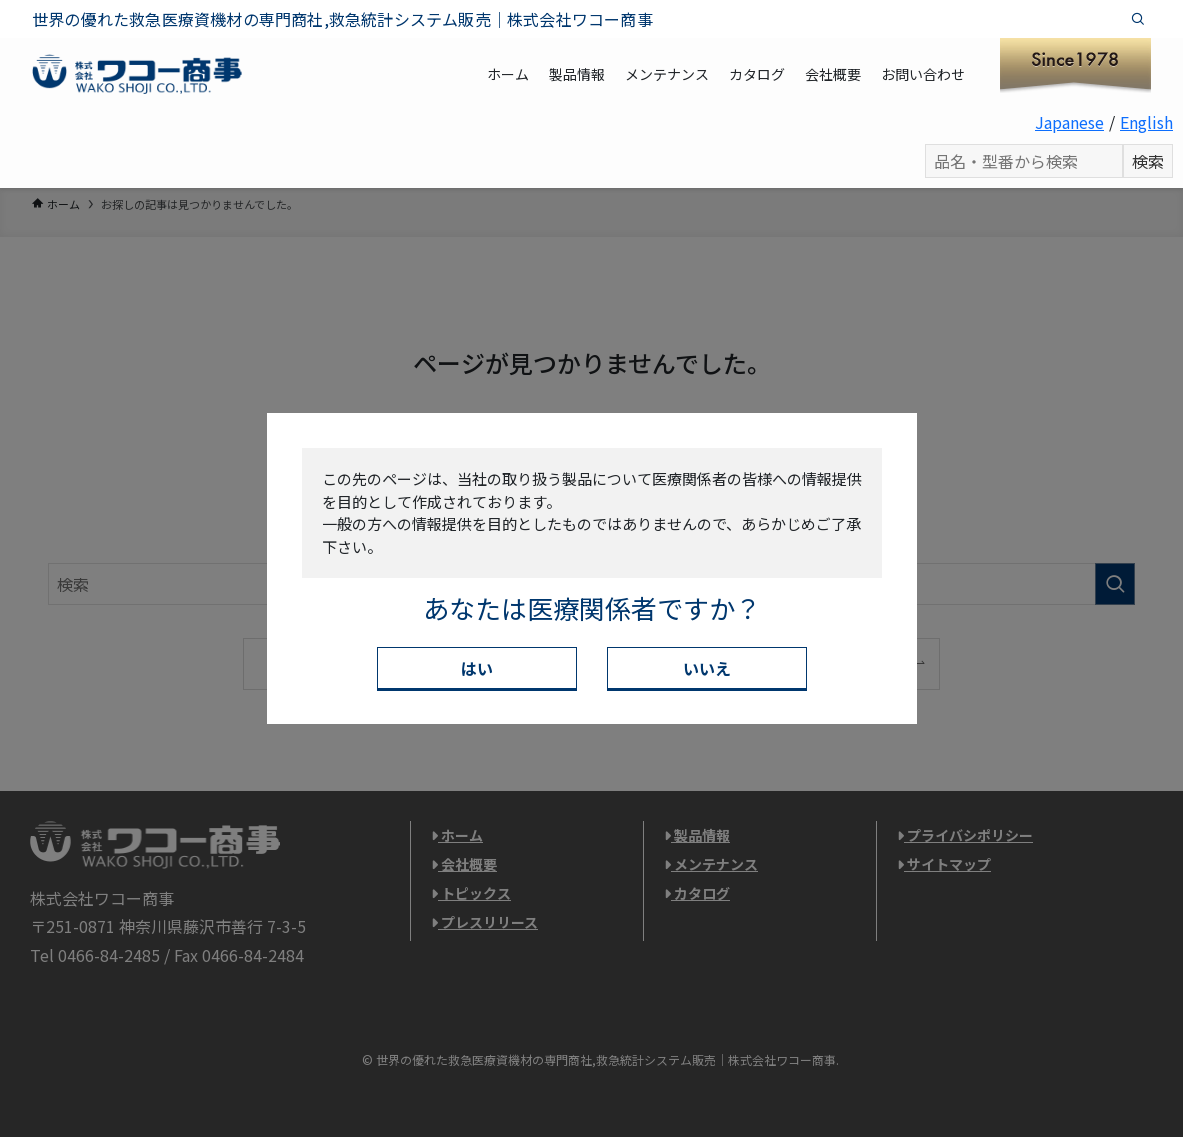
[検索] (1138, 19)
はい (477, 668)
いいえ (707, 668)
